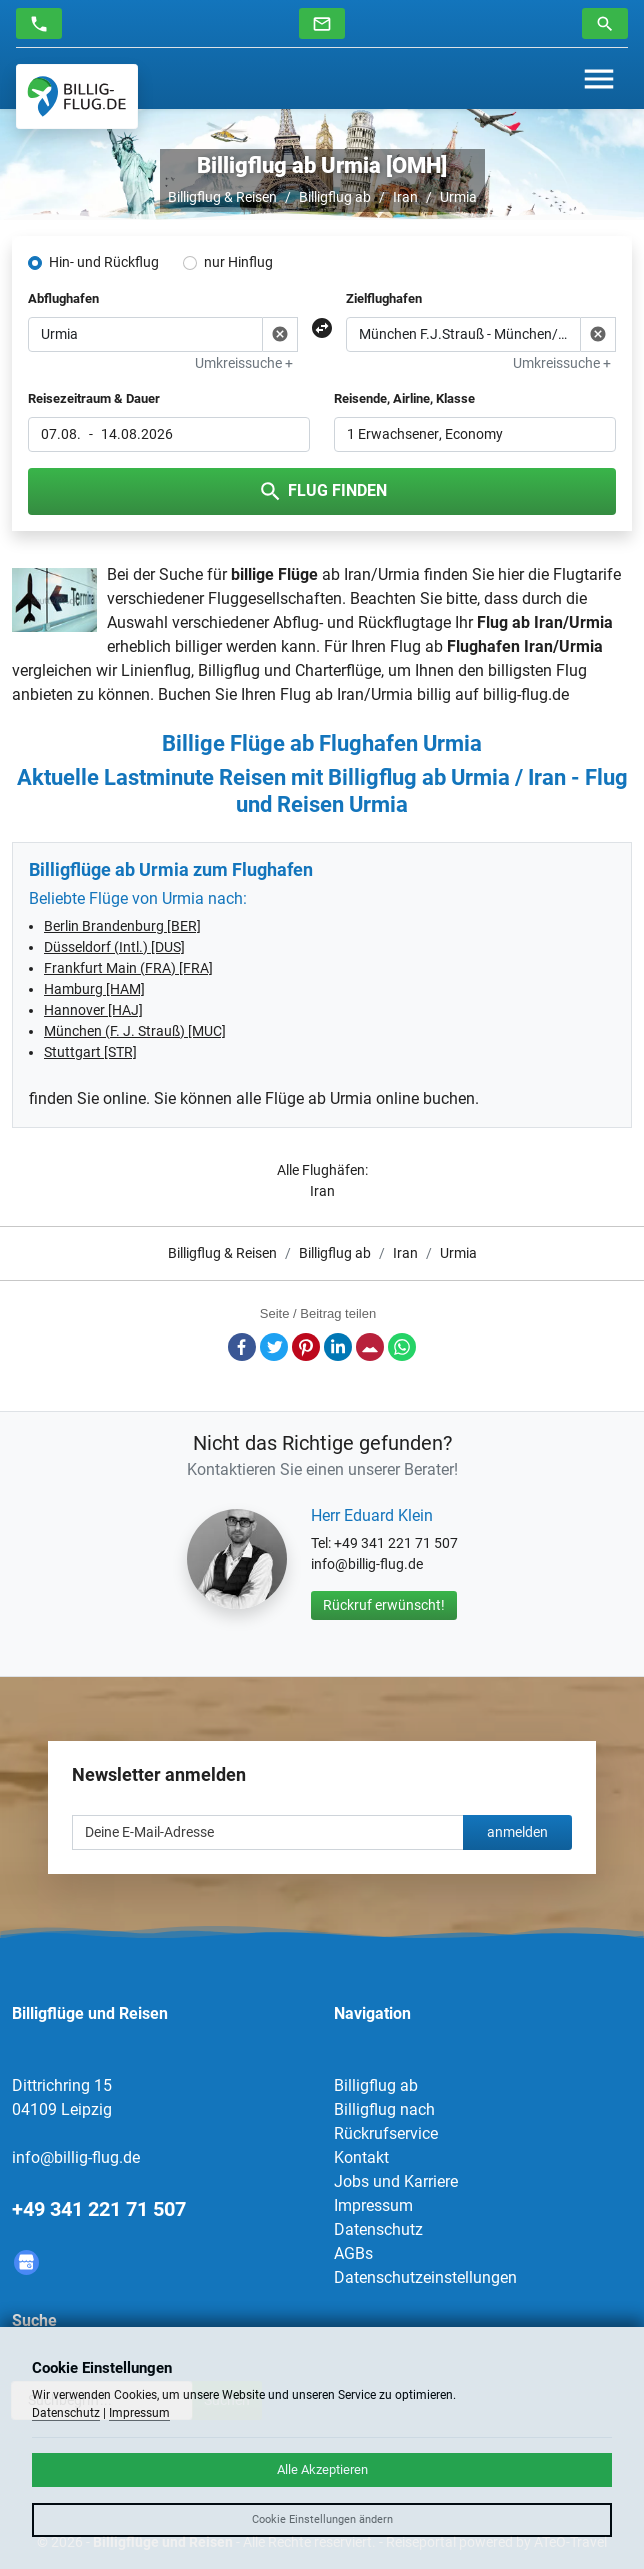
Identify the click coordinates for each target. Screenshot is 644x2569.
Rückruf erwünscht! (384, 1605)
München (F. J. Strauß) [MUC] (135, 1031)
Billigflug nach (384, 2109)
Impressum (373, 2205)
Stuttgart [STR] (90, 1052)
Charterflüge (338, 670)
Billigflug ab (335, 197)
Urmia (458, 197)
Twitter (274, 1347)
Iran (405, 197)
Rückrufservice (386, 2133)
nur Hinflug (238, 262)
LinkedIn (338, 1347)
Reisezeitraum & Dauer (94, 398)
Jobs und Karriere (396, 2181)
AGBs (353, 2253)
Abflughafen (63, 298)
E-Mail (370, 1347)
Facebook (242, 1347)
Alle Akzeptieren (322, 2469)
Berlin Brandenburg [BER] (122, 926)
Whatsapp (402, 1347)
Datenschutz (378, 2229)
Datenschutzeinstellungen (425, 2277)
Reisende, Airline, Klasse (404, 398)
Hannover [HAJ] (93, 1010)
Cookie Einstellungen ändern (322, 2519)
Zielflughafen (384, 298)
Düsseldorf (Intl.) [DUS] (114, 947)
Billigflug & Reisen (222, 197)
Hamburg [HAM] (94, 989)
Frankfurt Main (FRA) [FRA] (128, 968)
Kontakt (361, 2157)
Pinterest (306, 1347)
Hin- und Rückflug (104, 262)
